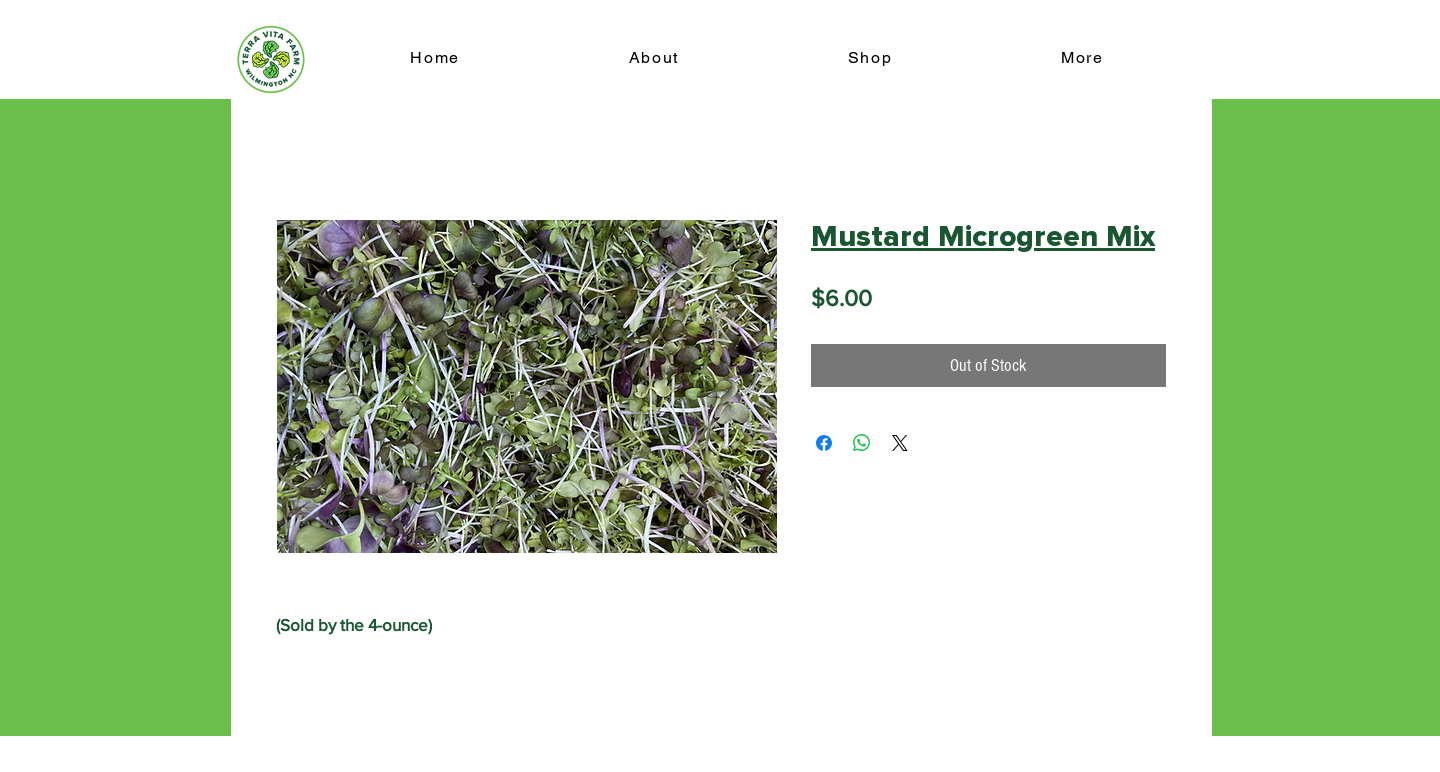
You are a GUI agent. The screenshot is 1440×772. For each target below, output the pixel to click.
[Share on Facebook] (824, 443)
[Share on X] (900, 443)
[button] (1082, 58)
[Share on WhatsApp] (862, 443)
